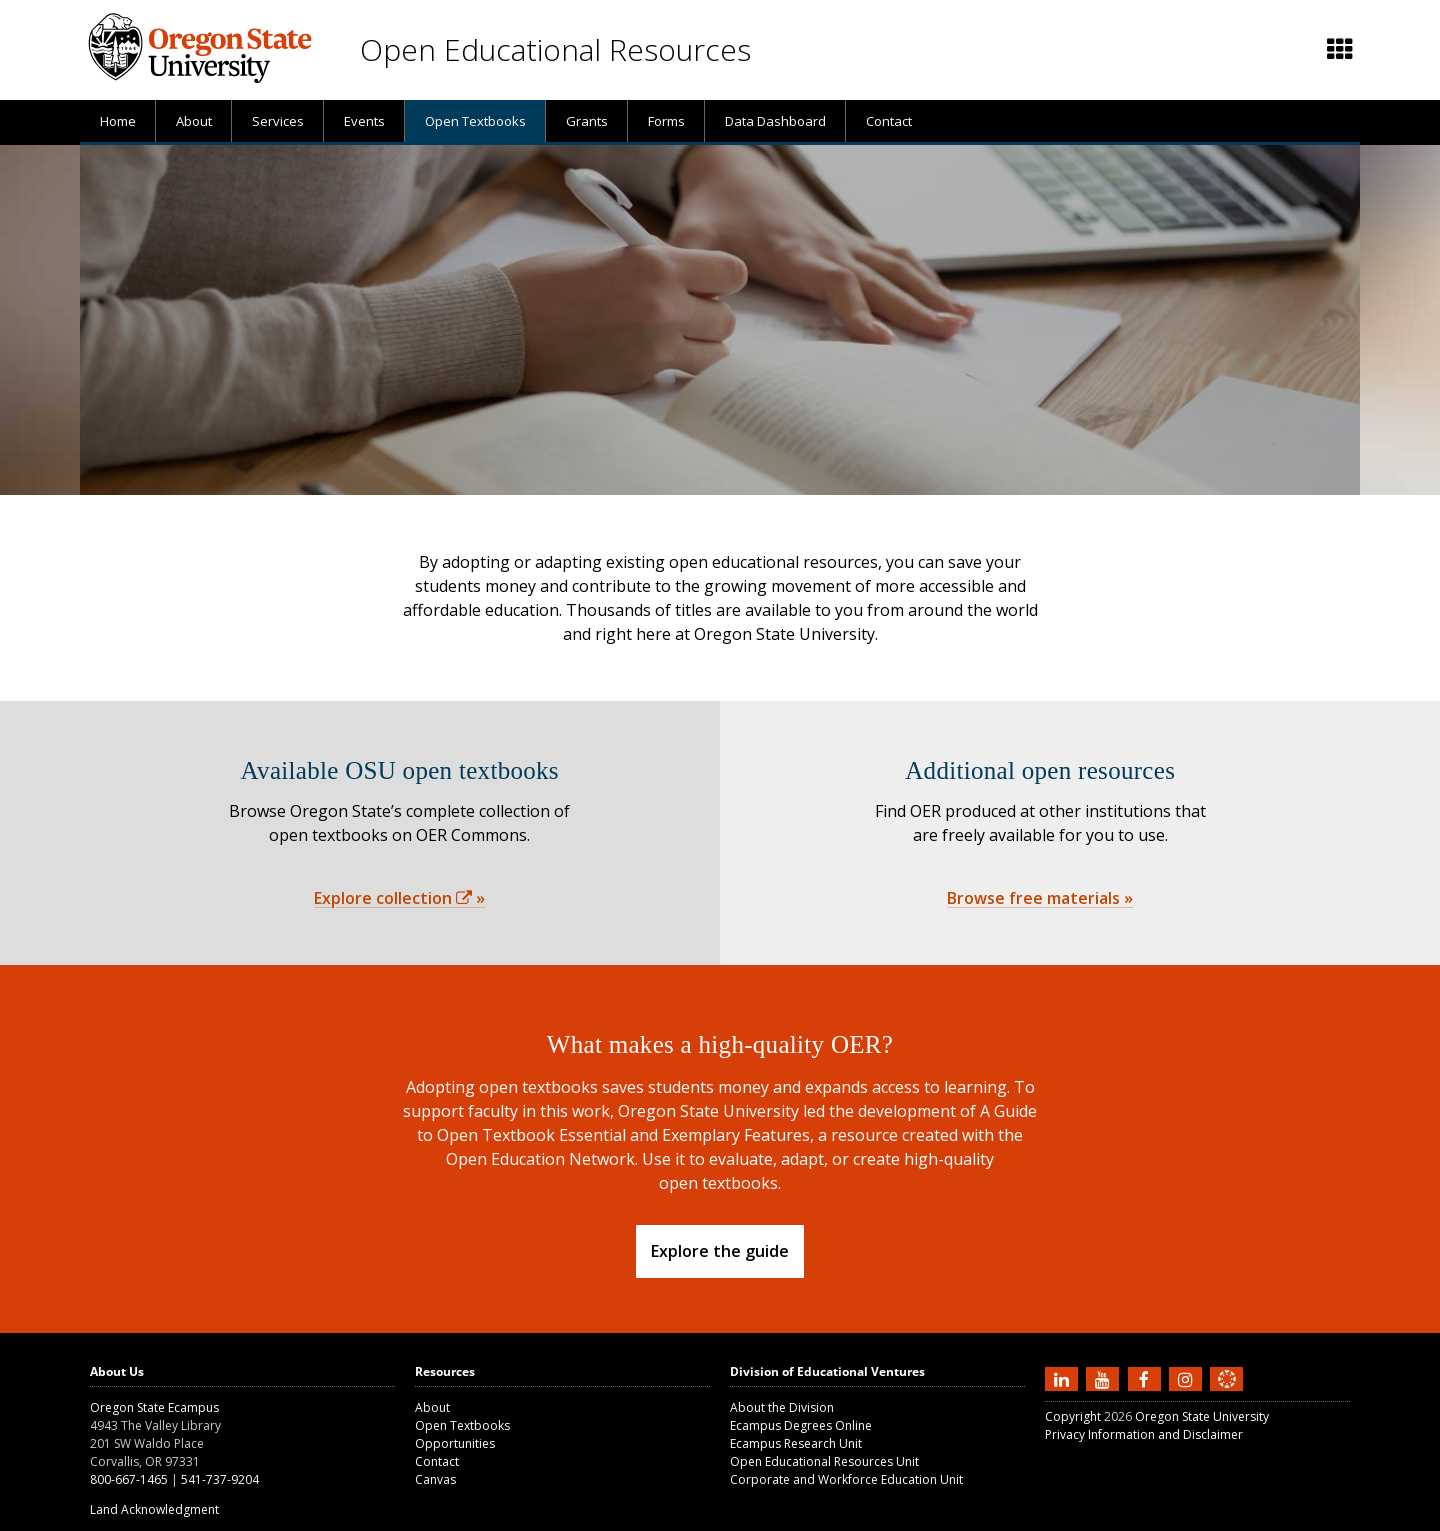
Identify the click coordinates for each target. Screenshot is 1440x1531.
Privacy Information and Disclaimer (1144, 1434)
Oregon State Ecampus (154, 1407)
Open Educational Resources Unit (824, 1461)
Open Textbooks (475, 121)
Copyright (1073, 1416)
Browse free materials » (1040, 898)
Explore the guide (720, 1251)
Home (118, 121)
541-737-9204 (220, 1479)
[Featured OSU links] (1340, 50)
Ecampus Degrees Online (801, 1425)
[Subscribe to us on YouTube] (1105, 1378)
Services (278, 121)
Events (364, 121)
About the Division (782, 1407)
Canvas (435, 1479)
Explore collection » (399, 898)
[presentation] (1338, 50)
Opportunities (455, 1443)
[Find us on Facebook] (1147, 1378)
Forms (666, 121)
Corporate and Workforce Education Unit (846, 1479)
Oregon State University (1202, 1416)
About (194, 121)
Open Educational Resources (555, 49)
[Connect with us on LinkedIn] (1064, 1378)
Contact (889, 121)
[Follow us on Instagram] (1188, 1378)
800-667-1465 (129, 1479)
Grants (587, 121)
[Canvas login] (1227, 1395)
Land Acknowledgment (154, 1509)
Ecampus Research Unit (796, 1443)
